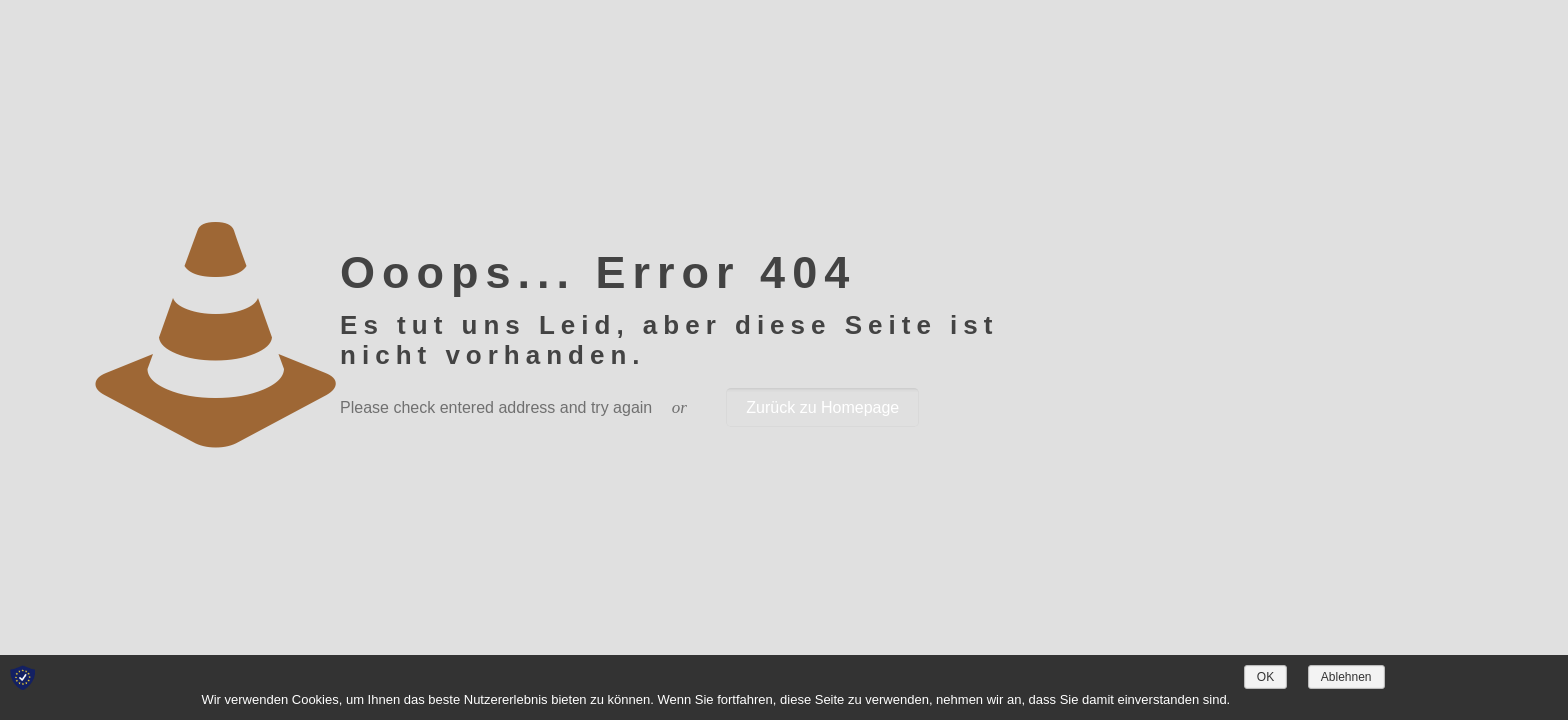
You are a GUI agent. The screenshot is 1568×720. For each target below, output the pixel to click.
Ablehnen (1346, 677)
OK (1265, 677)
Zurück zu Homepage (822, 407)
